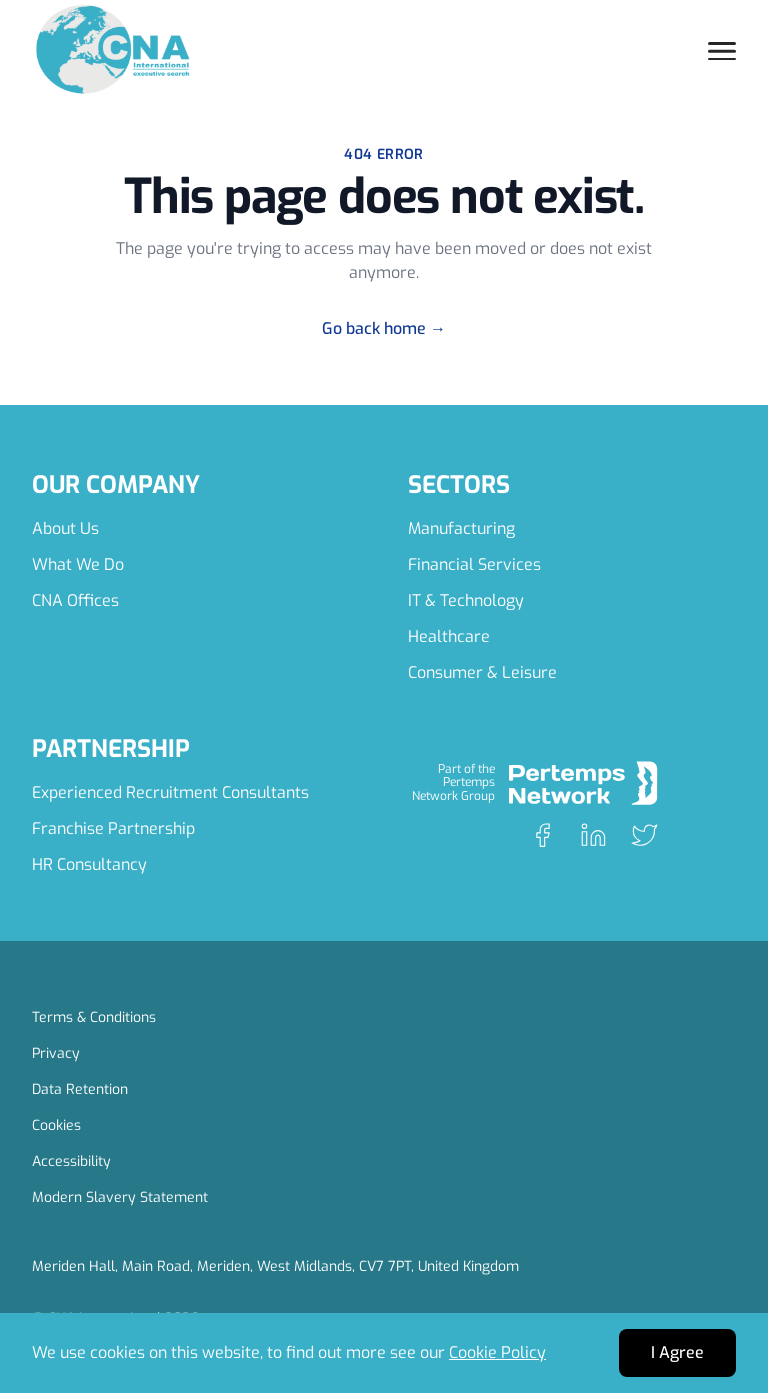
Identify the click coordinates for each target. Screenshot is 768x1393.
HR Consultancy (89, 864)
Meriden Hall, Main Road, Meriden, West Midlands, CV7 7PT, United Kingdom (275, 1266)
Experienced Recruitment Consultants (170, 792)
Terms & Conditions (94, 1017)
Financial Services (474, 564)
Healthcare (449, 636)
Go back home (384, 328)
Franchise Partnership (113, 828)
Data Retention (80, 1089)
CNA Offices (75, 600)
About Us (65, 528)
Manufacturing (461, 528)
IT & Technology (466, 600)
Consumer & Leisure (482, 672)
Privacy (56, 1053)
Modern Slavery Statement (120, 1197)
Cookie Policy (497, 1352)
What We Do (78, 564)
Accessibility (71, 1161)
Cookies (56, 1125)
